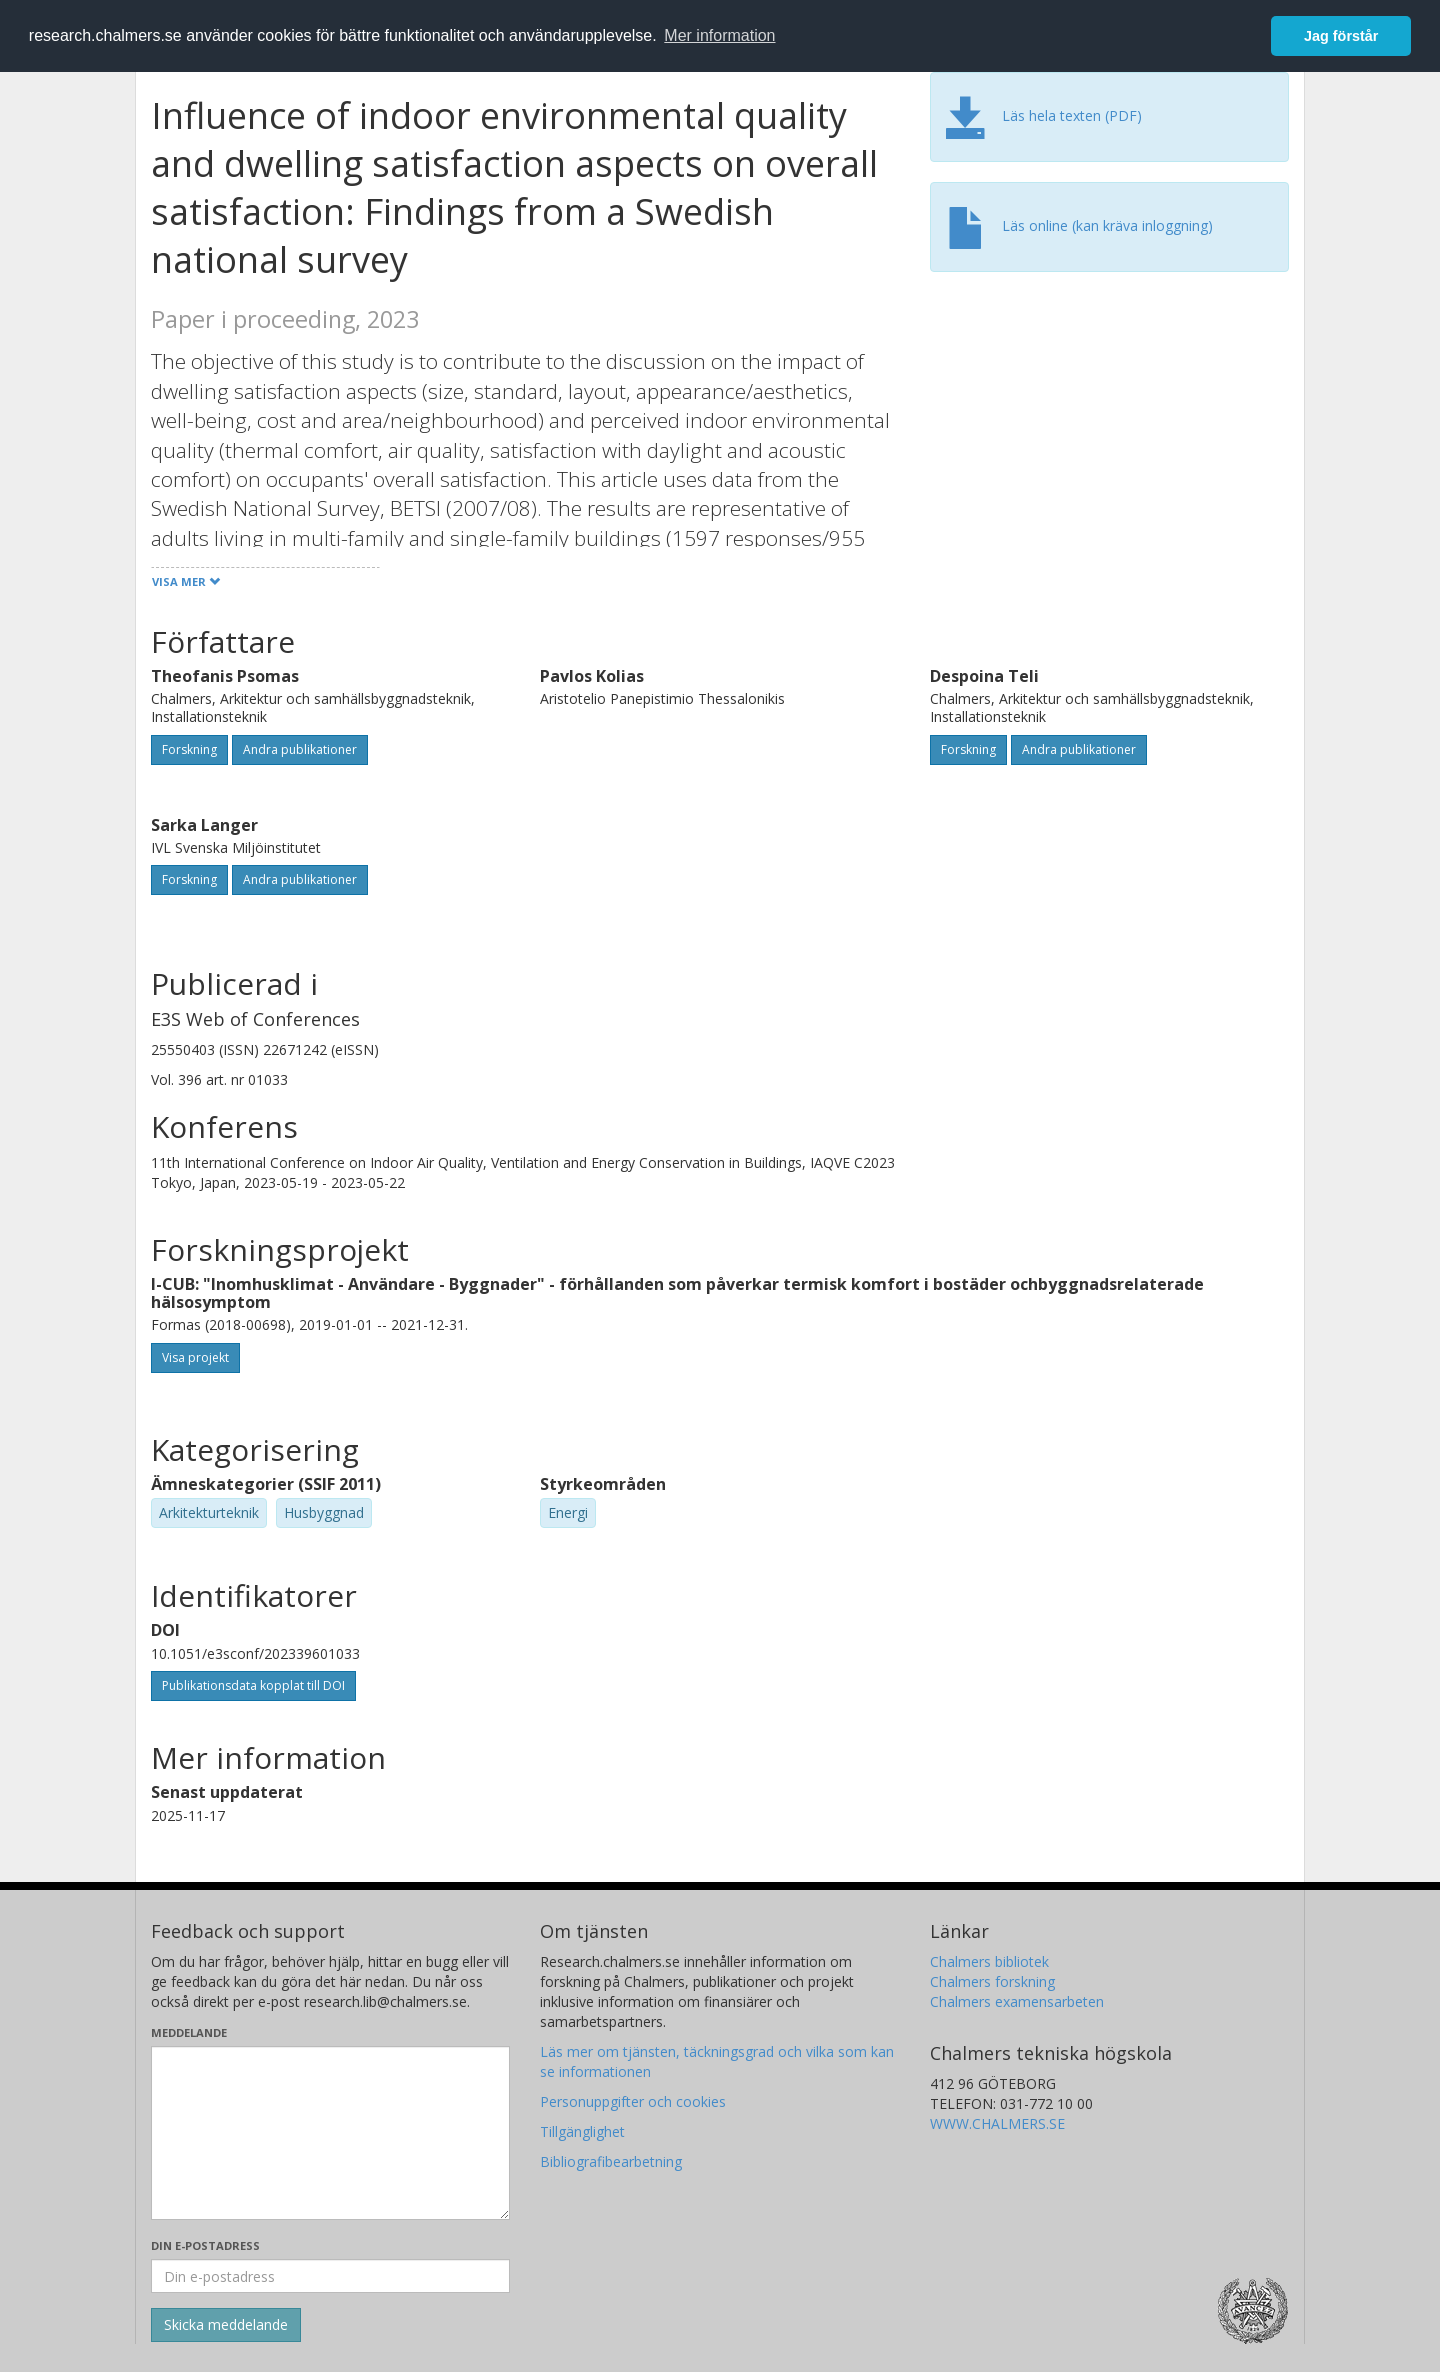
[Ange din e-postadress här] (330, 2276)
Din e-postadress (205, 2245)
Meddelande (189, 2032)
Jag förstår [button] (1341, 36)
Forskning (189, 749)
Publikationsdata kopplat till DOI (253, 1685)
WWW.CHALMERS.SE (997, 2123)
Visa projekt (195, 1357)
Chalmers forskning (992, 1981)
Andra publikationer (300, 749)
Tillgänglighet (582, 2131)
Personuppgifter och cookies (633, 2101)
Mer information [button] (719, 35)
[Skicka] (226, 2325)
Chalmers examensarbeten (1017, 2001)
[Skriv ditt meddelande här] (330, 2133)
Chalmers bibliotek (989, 1961)
